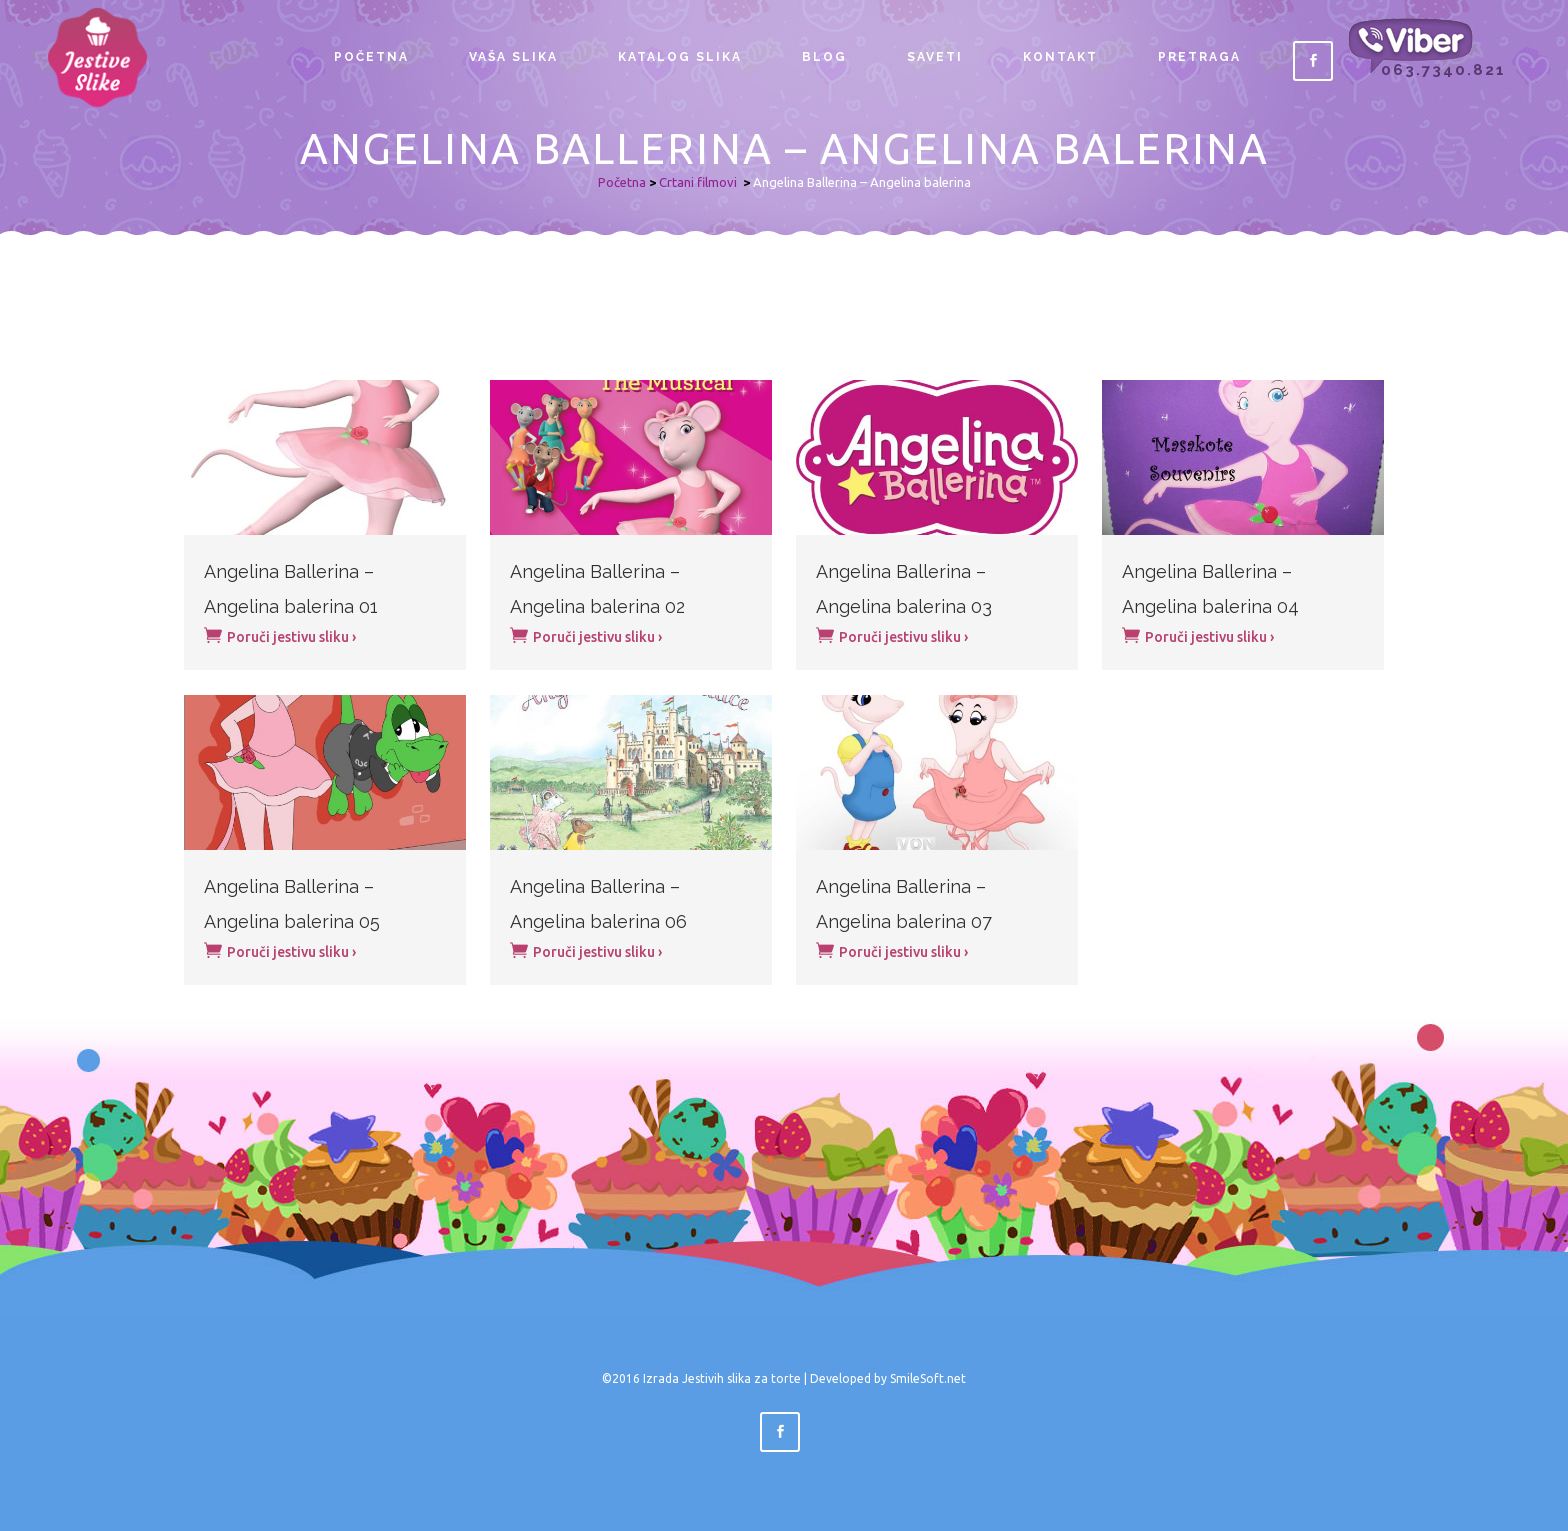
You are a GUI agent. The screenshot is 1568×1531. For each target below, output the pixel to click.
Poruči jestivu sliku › (280, 635)
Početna (622, 182)
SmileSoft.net (928, 1378)
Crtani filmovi (698, 182)
